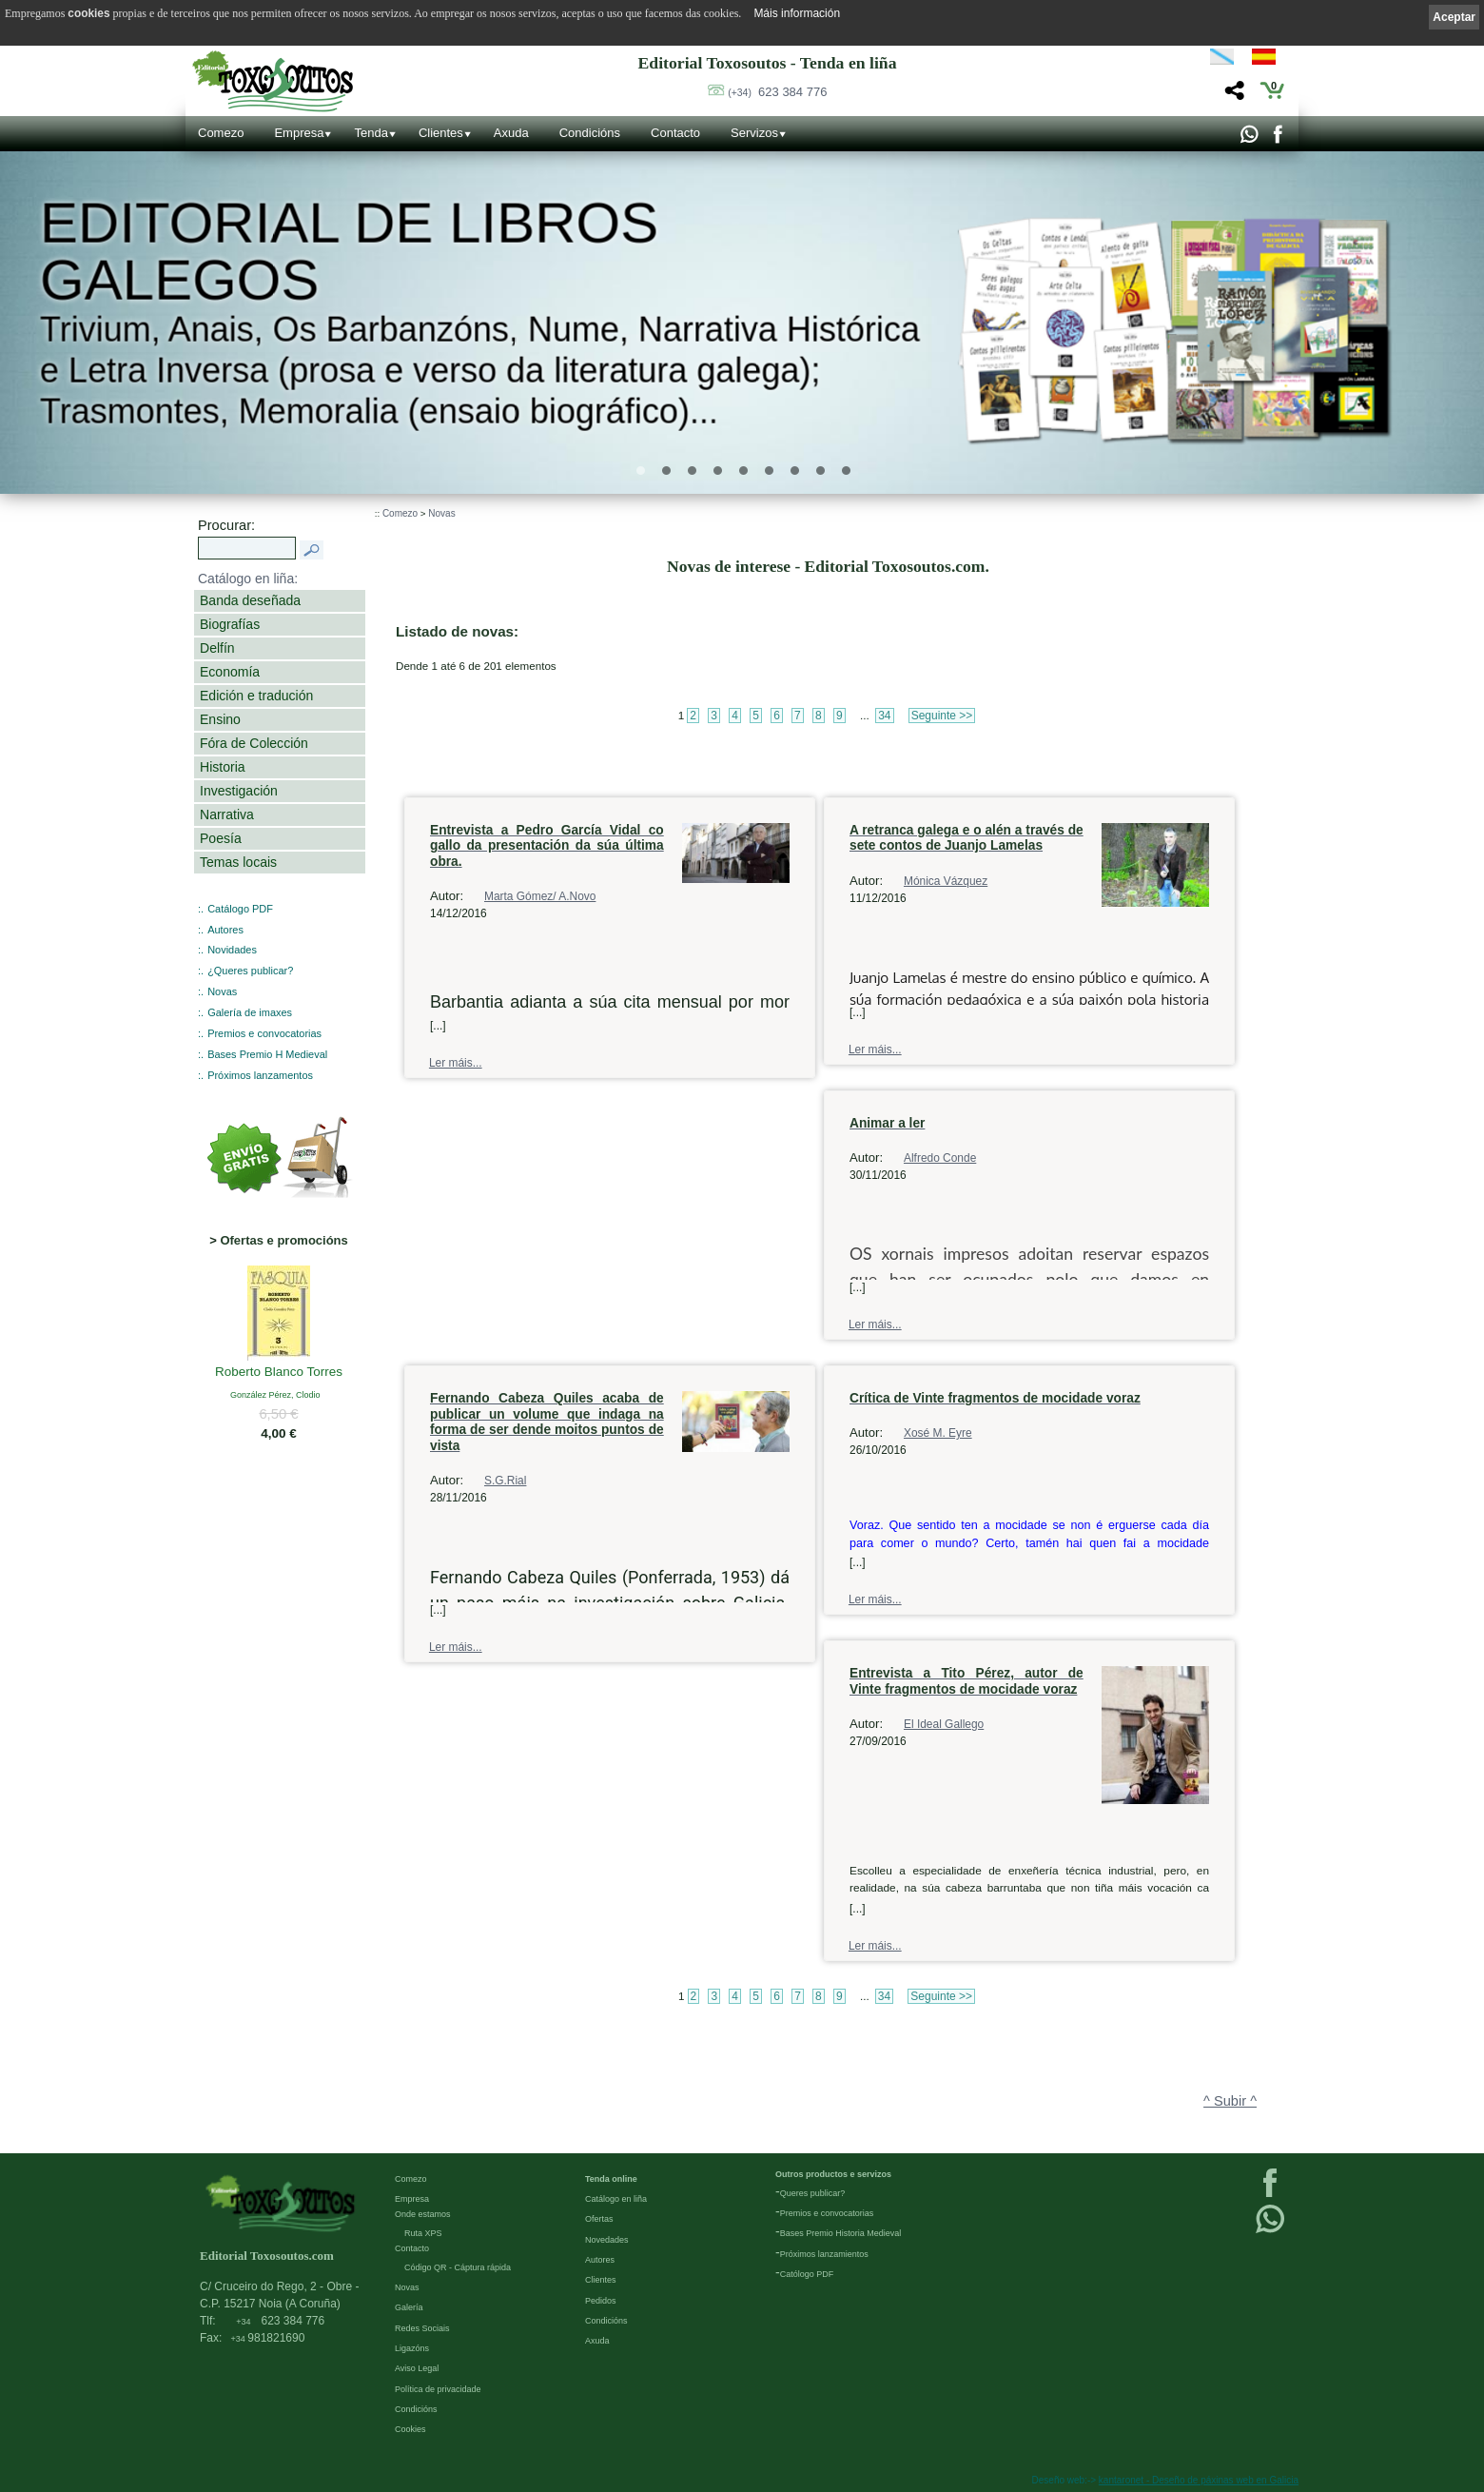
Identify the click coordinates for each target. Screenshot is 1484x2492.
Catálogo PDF (240, 908)
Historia (222, 767)
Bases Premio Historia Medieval (841, 2233)
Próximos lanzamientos (824, 2254)
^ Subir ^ (1230, 2101)
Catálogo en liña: (248, 578)
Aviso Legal (417, 2368)
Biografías (230, 624)
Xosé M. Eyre (938, 1433)
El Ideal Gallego (944, 1724)
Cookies (410, 2429)
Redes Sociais (422, 2328)
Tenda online (611, 2179)
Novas (222, 991)
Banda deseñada (250, 600)
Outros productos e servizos (833, 2174)
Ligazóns (412, 2348)
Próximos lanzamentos (260, 1075)
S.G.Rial (505, 1480)
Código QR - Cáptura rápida (457, 2267)
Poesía (221, 838)
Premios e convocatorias (264, 1033)
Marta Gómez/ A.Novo (540, 896)
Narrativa (227, 814)
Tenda (370, 133)
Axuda (511, 133)
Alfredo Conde (940, 1158)
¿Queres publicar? (250, 970)
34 (884, 715)
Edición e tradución (256, 695)
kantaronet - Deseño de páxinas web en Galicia (1198, 2480)
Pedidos (600, 2301)
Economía (230, 671)
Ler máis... (455, 1062)
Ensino (220, 719)
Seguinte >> (942, 715)
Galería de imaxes (249, 1012)
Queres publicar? (813, 2193)
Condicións (589, 133)
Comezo (221, 133)
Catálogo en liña (616, 2199)
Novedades (607, 2240)
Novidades (232, 949)
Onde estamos (423, 2214)
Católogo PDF (807, 2274)
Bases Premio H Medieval (267, 1054)
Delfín (217, 648)
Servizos (754, 133)
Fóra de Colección (254, 743)
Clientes (441, 133)
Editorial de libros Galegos (349, 251)
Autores (225, 929)
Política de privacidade (438, 2389)
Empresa (298, 133)
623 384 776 (777, 92)
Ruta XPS (423, 2233)
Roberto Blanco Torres (278, 1373)
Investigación (239, 790)
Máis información (796, 13)
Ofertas (599, 2219)
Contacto (675, 133)
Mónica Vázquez (945, 881)
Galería (409, 2307)
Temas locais (238, 862)
